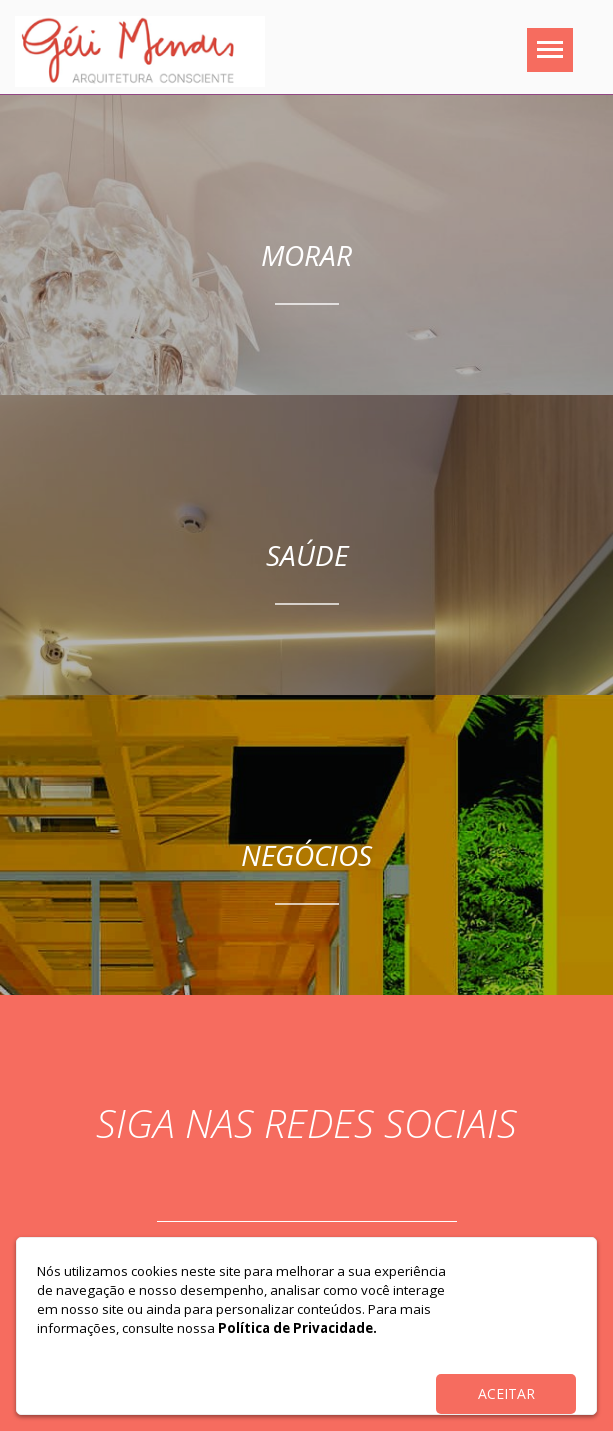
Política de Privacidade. (297, 1328)
